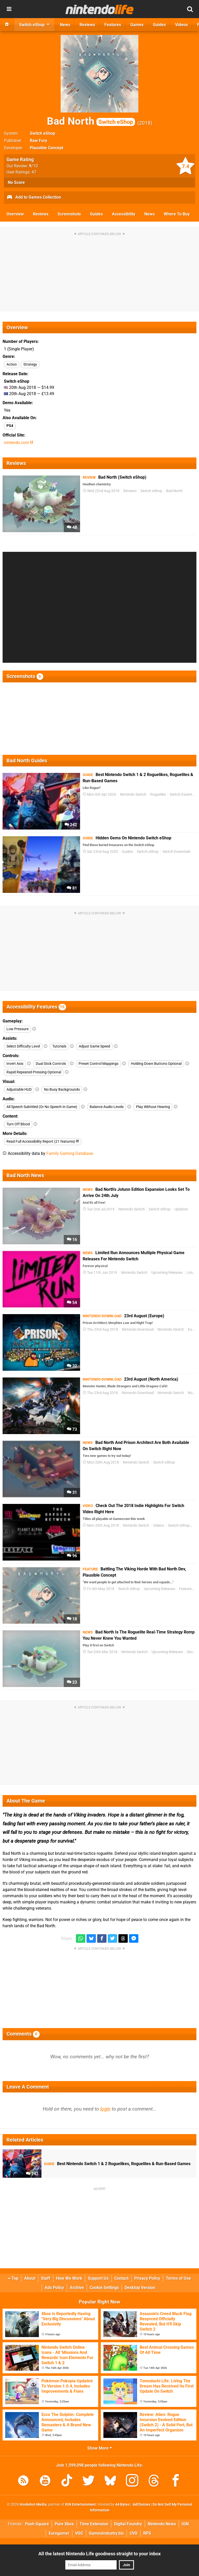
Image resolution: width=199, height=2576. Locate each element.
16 (72, 1239)
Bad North (91, 121)
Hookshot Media (33, 2504)
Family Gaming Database (69, 1153)
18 (72, 1618)
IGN (185, 2523)
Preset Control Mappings (98, 1063)
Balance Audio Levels (107, 1107)
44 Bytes (122, 2504)
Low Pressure (17, 1029)
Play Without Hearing (153, 1107)
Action (11, 364)
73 (72, 1429)
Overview (15, 214)
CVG (134, 2533)
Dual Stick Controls (51, 1063)
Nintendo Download (138, 1329)
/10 (33, 165)
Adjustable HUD (19, 1089)
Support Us (98, 2278)
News (149, 214)
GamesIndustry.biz (106, 2533)
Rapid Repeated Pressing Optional (33, 1072)
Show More (99, 2448)
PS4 (9, 426)
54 (72, 1302)
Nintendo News (162, 2523)
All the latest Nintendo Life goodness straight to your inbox (99, 2553)
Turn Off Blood (18, 1124)
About (29, 2278)
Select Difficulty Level (23, 1046)
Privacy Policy (147, 2278)
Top (13, 2278)
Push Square (37, 2523)
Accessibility (123, 214)
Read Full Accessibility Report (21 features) (42, 1141)
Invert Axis (14, 1063)
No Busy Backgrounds (62, 1089)
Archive (77, 2287)
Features (186, 1589)
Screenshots (69, 214)
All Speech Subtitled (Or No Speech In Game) (41, 1107)
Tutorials (59, 1046)
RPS (147, 2533)
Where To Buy (177, 214)
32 (72, 1366)
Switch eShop (42, 133)
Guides (96, 214)
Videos (158, 1525)
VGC (79, 2533)
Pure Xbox (64, 2523)
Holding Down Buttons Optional (156, 1063)
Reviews (40, 214)
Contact (121, 2278)
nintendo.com (18, 442)
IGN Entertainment (80, 2504)
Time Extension (94, 2523)
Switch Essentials (184, 794)
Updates (181, 1209)
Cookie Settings (104, 2287)
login (105, 2109)
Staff (45, 2278)
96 (72, 1555)
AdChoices (141, 2504)
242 (71, 824)
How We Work (69, 2278)
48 (72, 527)
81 (72, 888)
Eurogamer (59, 2533)
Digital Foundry (128, 2523)
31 (72, 1492)
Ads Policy (54, 2287)
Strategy (30, 364)
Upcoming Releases (167, 1272)
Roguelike (158, 794)
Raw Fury (38, 140)
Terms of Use (178, 2278)
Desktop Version (140, 2287)
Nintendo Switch (133, 794)
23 (72, 1682)
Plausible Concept (46, 147)
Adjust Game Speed (94, 1046)
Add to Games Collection (33, 197)
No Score (16, 182)
